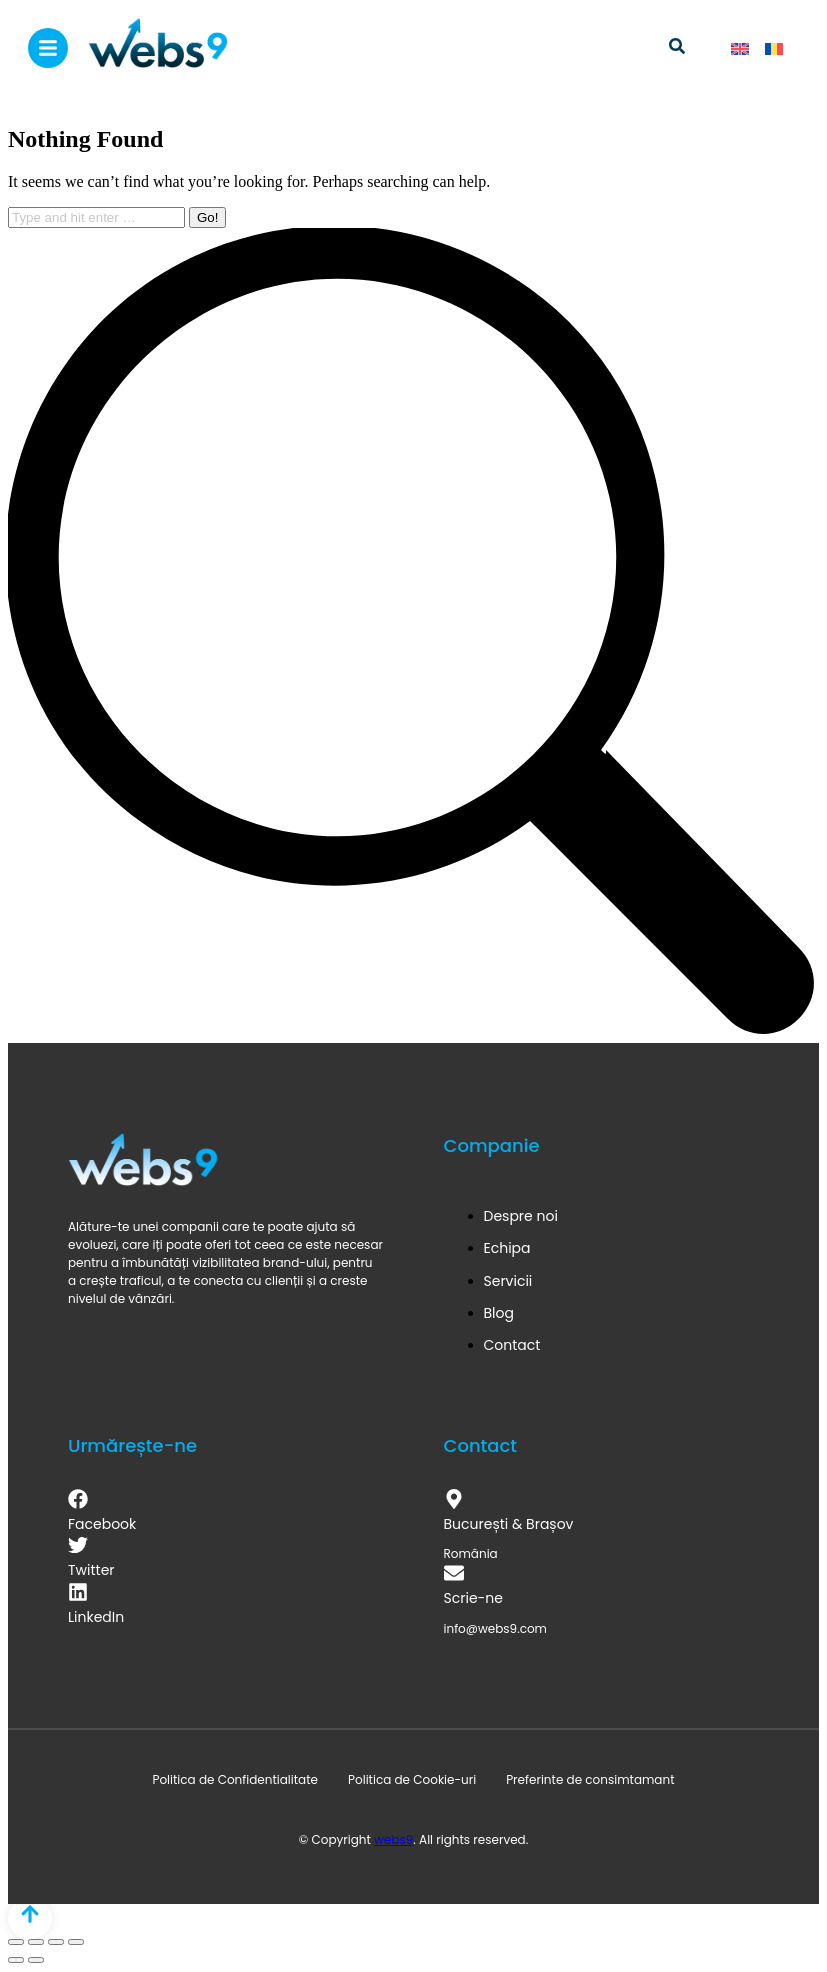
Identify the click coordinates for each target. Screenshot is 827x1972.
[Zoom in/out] (76, 1942)
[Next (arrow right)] (36, 1960)
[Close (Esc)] (16, 1942)
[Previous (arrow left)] (16, 1960)
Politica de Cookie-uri (412, 1779)
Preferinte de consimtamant (590, 1779)
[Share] (36, 1942)
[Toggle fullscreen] (56, 1942)
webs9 (393, 1839)
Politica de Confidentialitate (235, 1779)
